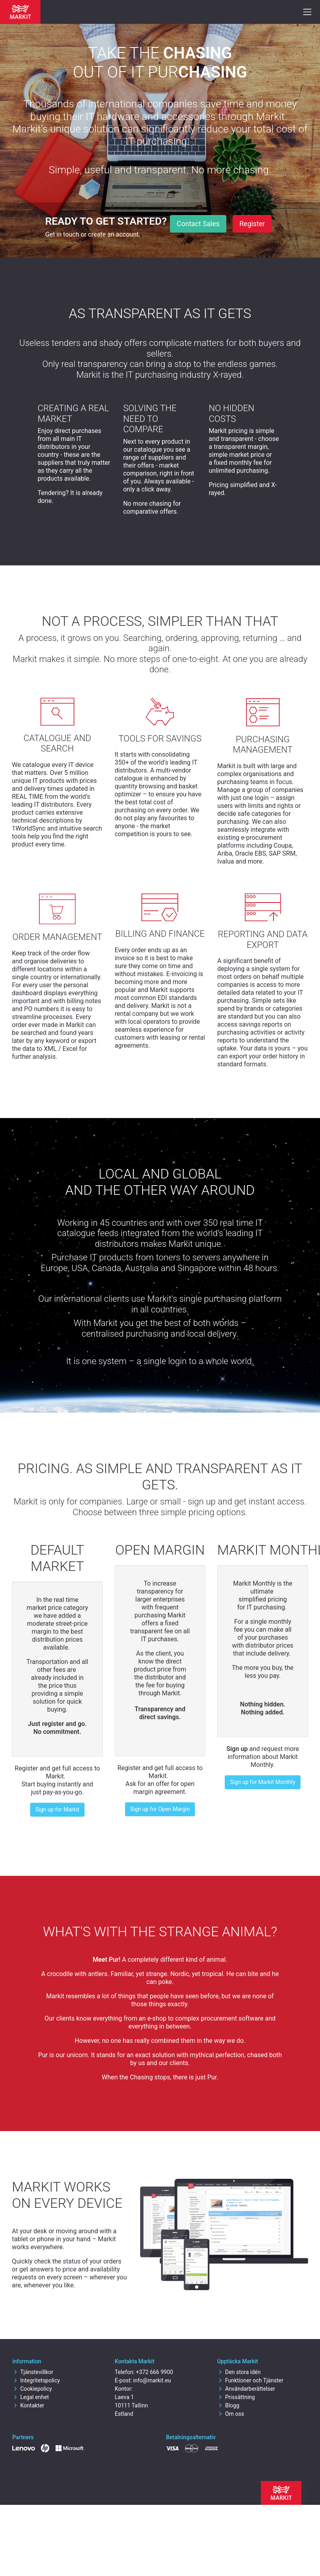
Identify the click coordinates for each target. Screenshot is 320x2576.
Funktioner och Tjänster (250, 2380)
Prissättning (236, 2397)
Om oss (230, 2414)
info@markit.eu (152, 2380)
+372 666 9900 (154, 2372)
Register (252, 224)
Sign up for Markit (57, 1809)
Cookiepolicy (32, 2389)
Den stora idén (238, 2372)
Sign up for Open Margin (160, 1809)
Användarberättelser (246, 2389)
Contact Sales (198, 224)
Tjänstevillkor (32, 2372)
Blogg (228, 2405)
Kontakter (28, 2405)
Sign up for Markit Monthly (262, 1782)
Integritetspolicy (36, 2380)
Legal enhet (30, 2397)
